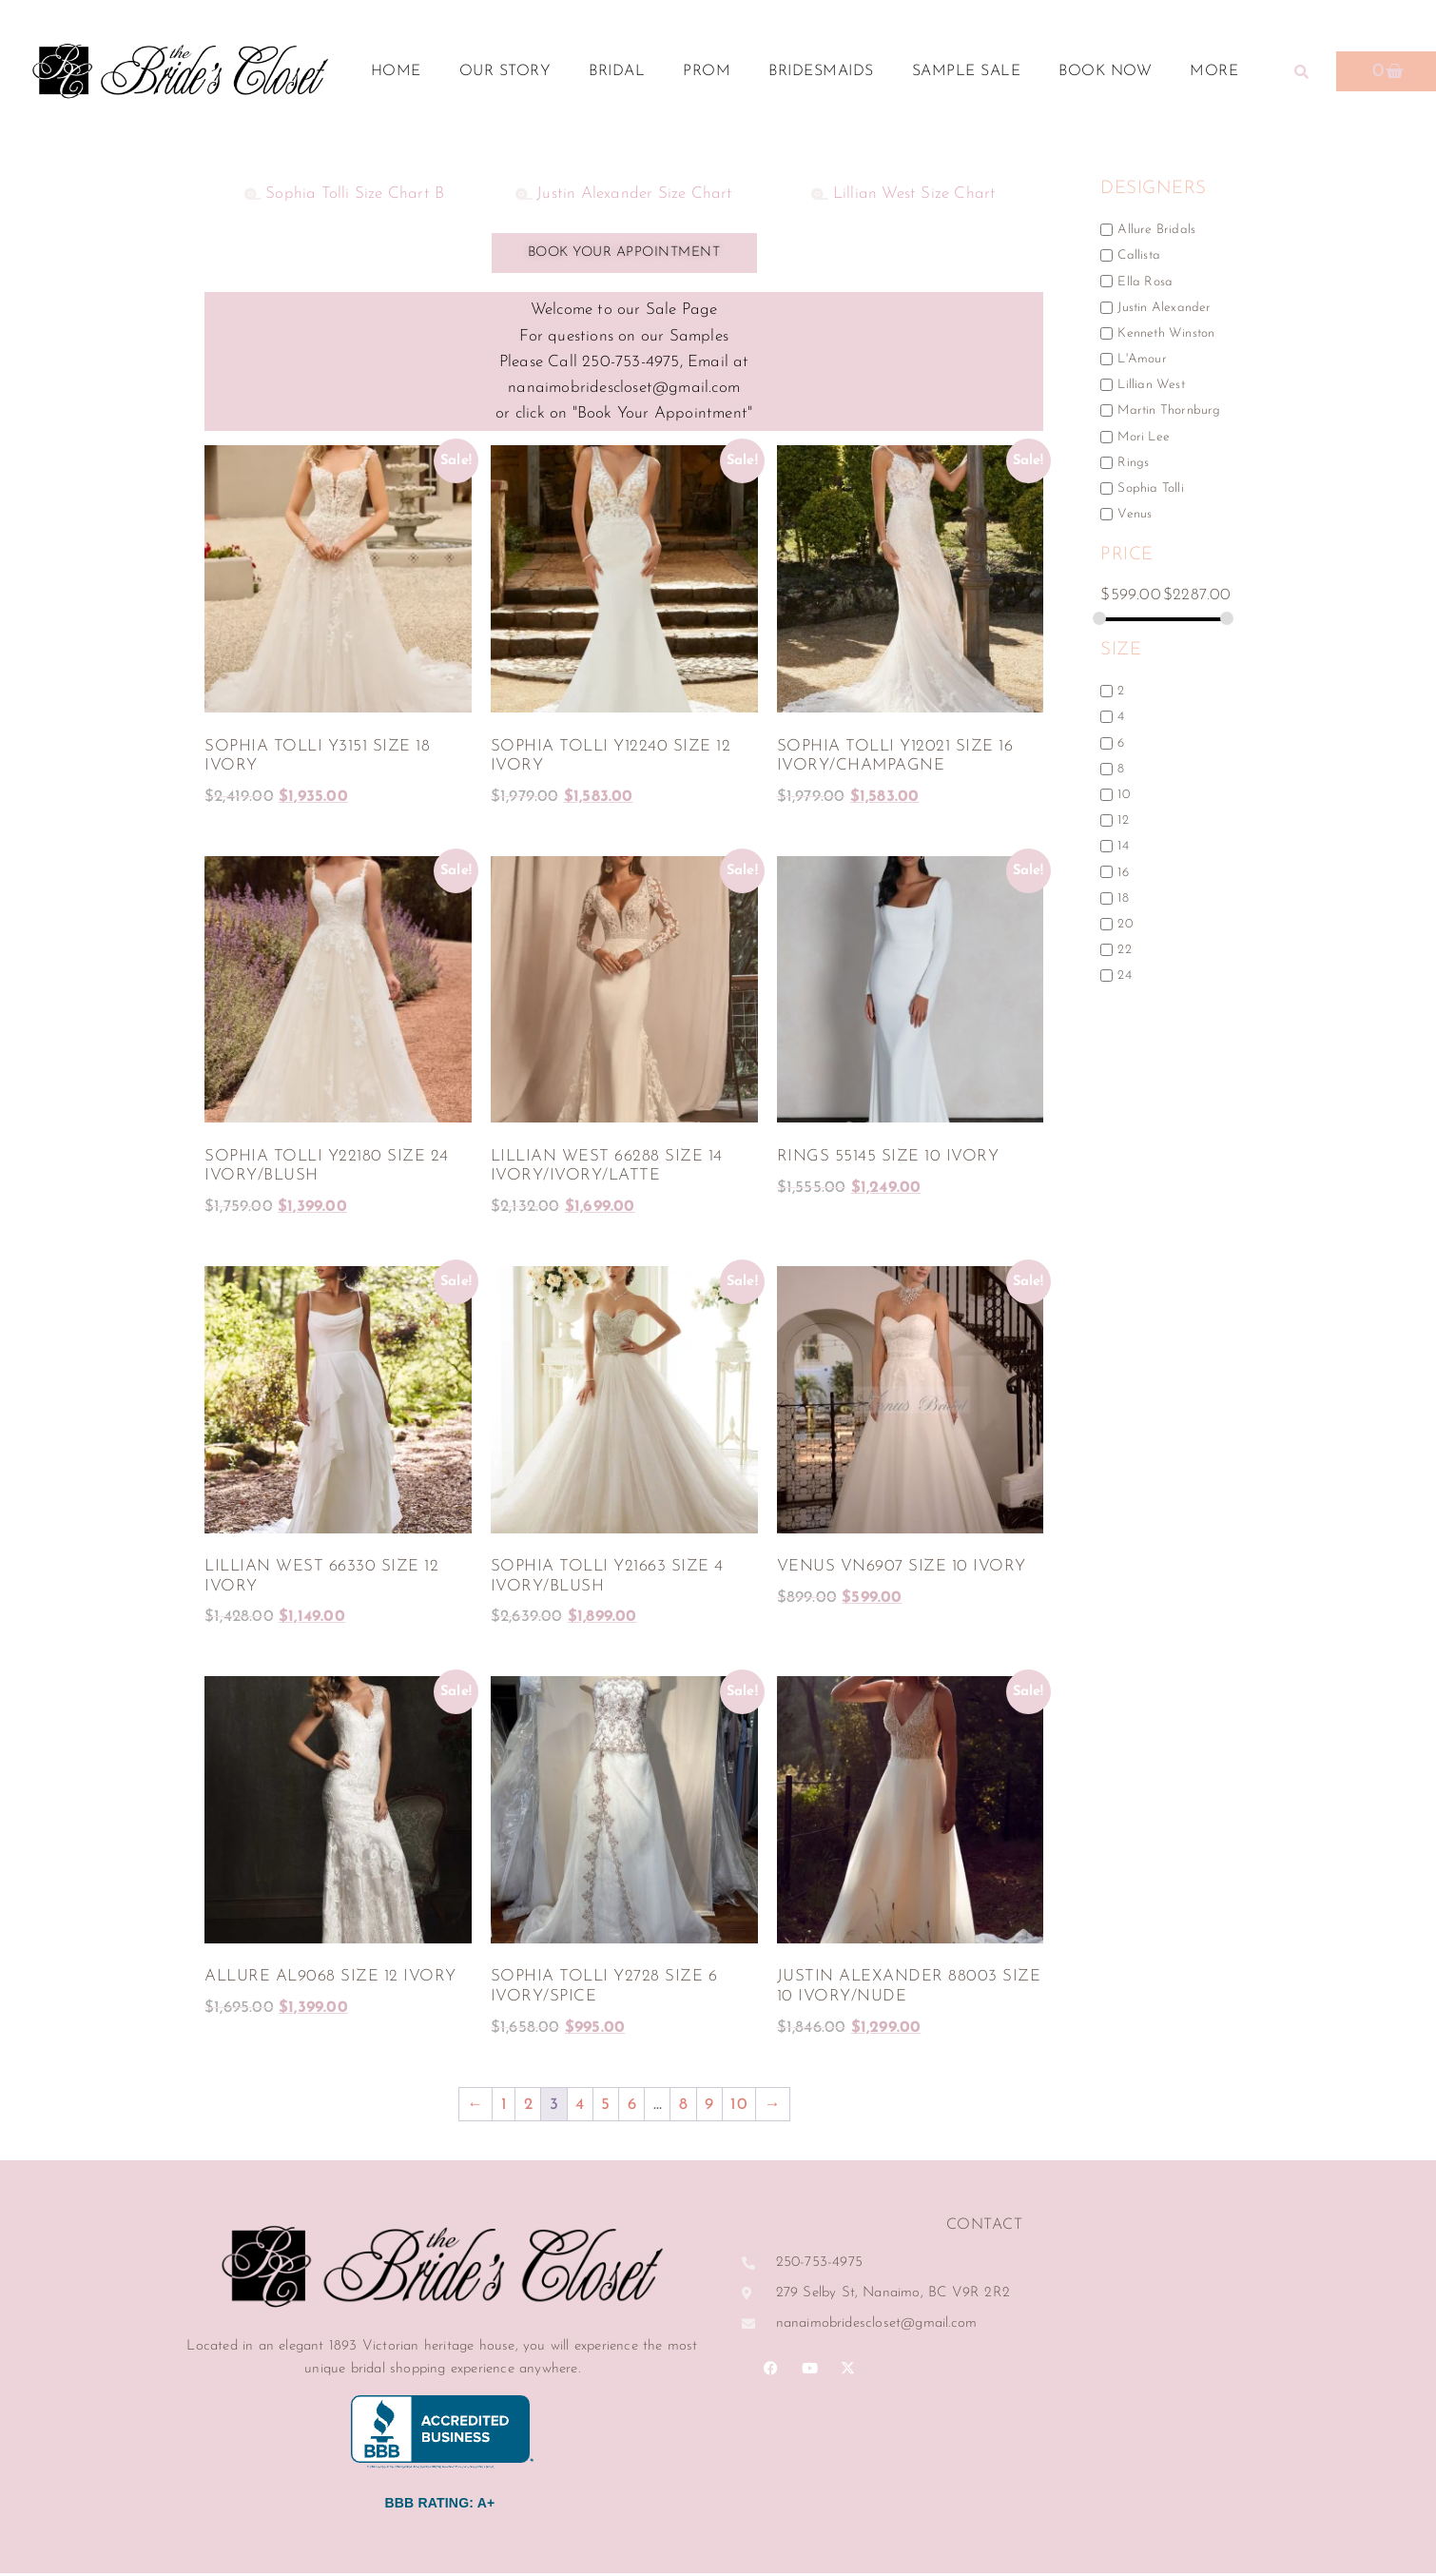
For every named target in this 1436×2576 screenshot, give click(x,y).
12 (1122, 820)
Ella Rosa (1145, 281)
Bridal (617, 71)
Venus (1134, 514)
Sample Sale (966, 71)
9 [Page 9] (709, 2107)
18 (1122, 897)
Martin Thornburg (1168, 410)
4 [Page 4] (579, 2107)
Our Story (505, 71)
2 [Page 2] (528, 2107)
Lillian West (1150, 385)
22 (1124, 950)
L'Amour (1141, 359)
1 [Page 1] (504, 2107)
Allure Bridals (1156, 230)
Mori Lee (1143, 436)
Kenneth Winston (1165, 333)
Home (396, 71)
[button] (1302, 71)
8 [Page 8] (683, 2107)
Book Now (1105, 71)
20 (1124, 924)
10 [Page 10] (738, 2107)
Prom (706, 71)
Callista (1138, 255)
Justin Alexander (1164, 307)
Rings (1133, 462)
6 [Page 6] (632, 2107)
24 (1124, 975)
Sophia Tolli (1150, 488)
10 (1123, 795)
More (1219, 71)
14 (1122, 846)
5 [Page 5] (605, 2107)
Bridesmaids (821, 71)
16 (1122, 872)
